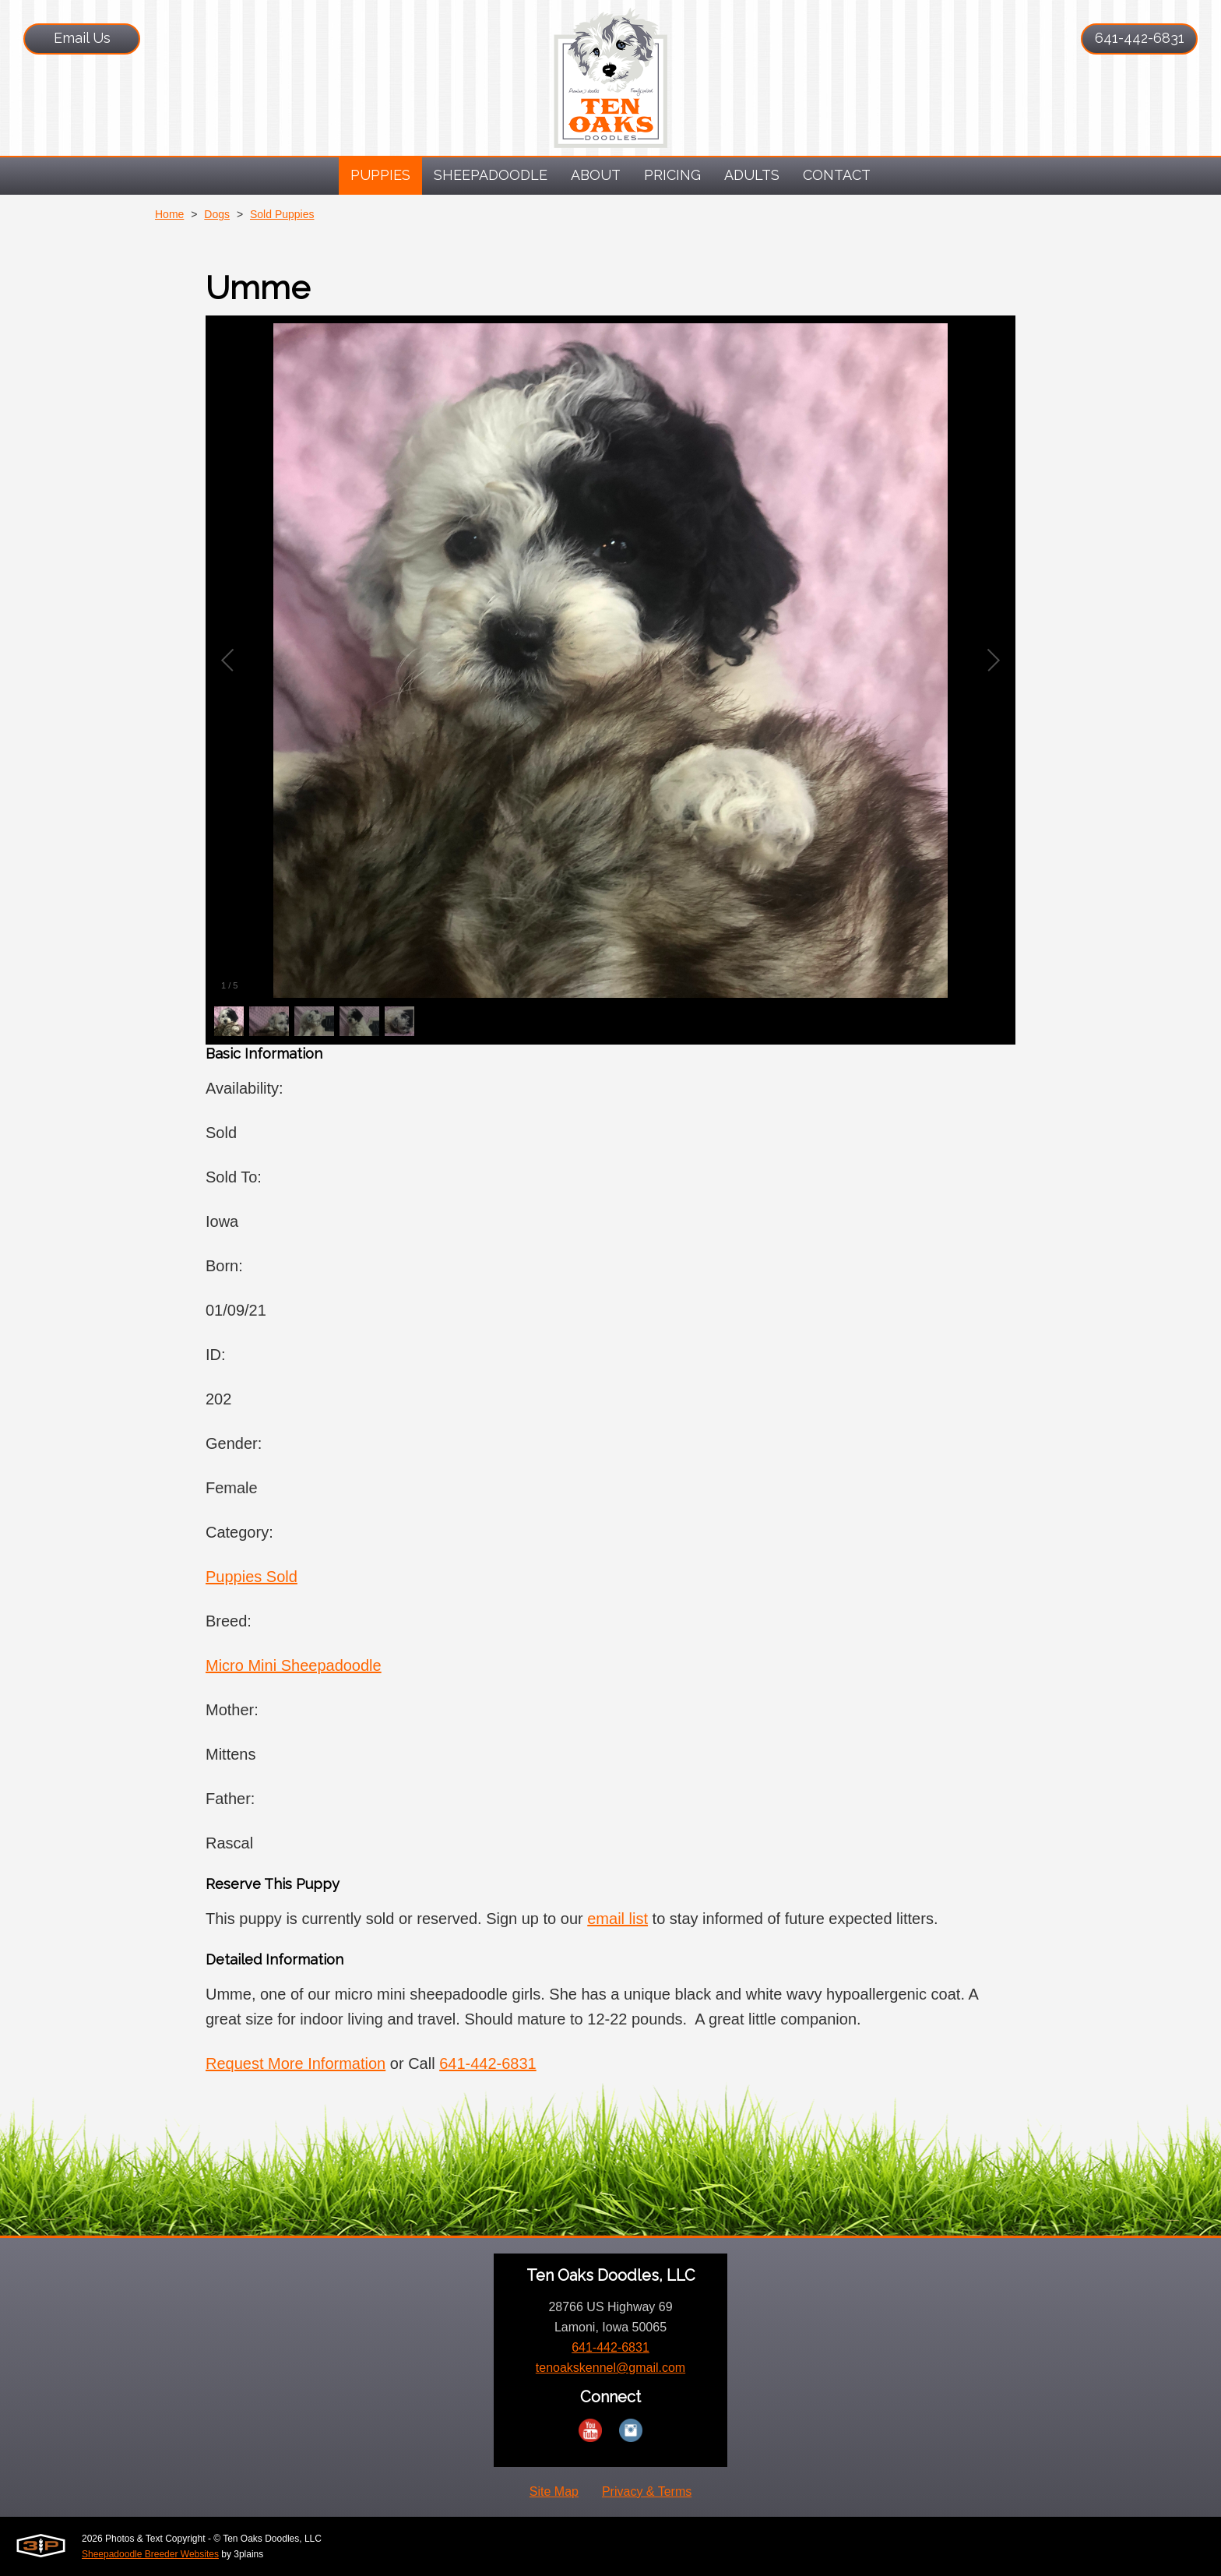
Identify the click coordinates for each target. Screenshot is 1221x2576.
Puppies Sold (251, 1576)
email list (617, 1918)
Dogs (217, 214)
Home (169, 214)
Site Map (554, 2491)
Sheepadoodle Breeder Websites (150, 2554)
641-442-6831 (1139, 38)
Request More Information (295, 2063)
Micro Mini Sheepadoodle (294, 1665)
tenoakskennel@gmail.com (610, 2367)
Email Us (82, 38)
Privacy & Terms (646, 2491)
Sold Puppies (282, 214)
